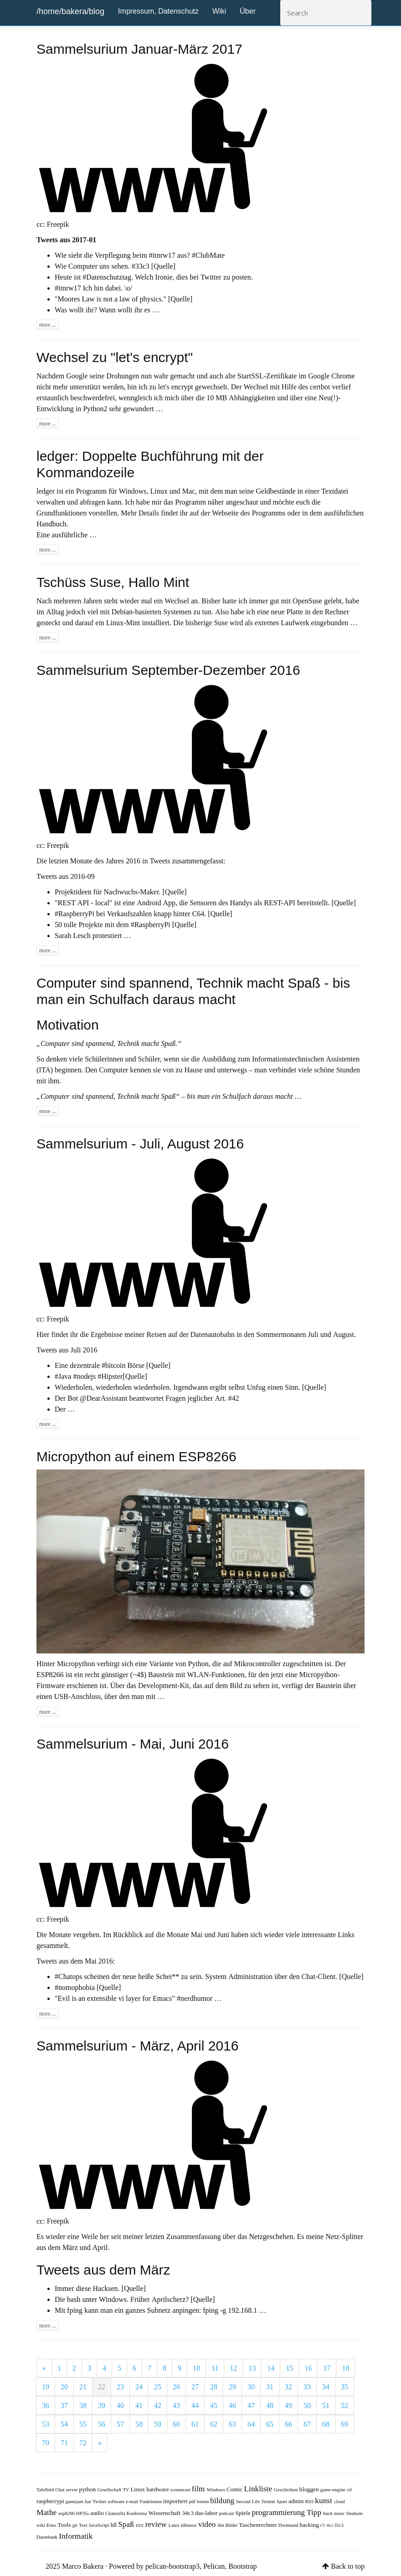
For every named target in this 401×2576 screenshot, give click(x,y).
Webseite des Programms (248, 512)
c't (323, 2525)
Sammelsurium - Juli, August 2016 (140, 1143)
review (157, 2524)
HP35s (83, 2513)
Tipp (315, 2512)
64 (251, 2424)
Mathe (47, 2512)
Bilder (232, 2525)
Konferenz (138, 2513)
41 (139, 2405)
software (117, 2501)
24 (139, 2386)
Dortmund (289, 2525)
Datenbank (47, 2537)
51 (325, 2405)
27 (195, 2386)
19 (45, 2386)
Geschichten (286, 2489)
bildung (223, 2500)
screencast (181, 2489)
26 (176, 2386)
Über (248, 11)
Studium (354, 2513)
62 (213, 2424)
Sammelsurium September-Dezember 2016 (168, 670)
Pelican (214, 2566)
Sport (282, 2501)
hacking (310, 2525)
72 (83, 2442)
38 (83, 2405)
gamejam (75, 2501)
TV (126, 2489)
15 (289, 2368)
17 (326, 2368)
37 (64, 2405)
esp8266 (67, 2513)
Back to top (348, 2566)
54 (64, 2424)
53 (45, 2424)
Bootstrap (242, 2566)
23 (120, 2386)
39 (101, 2405)
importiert (176, 2501)
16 (308, 2368)
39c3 (330, 2525)
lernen (204, 2501)
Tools (64, 2525)
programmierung (279, 2512)
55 (83, 2424)
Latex (175, 2525)
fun (89, 2501)
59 (157, 2424)
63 (232, 2424)
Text (84, 2525)
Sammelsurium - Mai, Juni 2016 (132, 1743)
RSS (310, 2501)
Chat (60, 2489)
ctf (349, 2489)
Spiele (243, 2513)
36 (45, 2405)
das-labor (207, 2513)
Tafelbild (45, 2489)
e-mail (132, 2501)
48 (269, 2405)
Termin (269, 2501)
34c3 (188, 2513)
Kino (51, 2525)
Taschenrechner (258, 2525)
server (72, 2489)
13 (252, 2368)
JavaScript (99, 2525)
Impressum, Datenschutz (158, 11)
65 (269, 2424)
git (75, 2525)
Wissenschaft (165, 2513)
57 (120, 2424)
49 (288, 2405)
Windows (216, 2489)
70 (45, 2442)
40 (120, 2405)
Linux (138, 2489)
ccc (140, 2525)
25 (157, 2386)
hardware (158, 2489)
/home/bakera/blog (70, 11)
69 (344, 2424)
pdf (192, 2501)
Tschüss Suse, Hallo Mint (112, 582)
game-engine (333, 2489)
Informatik (76, 2536)
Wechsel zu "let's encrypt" (114, 357)
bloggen (309, 2489)
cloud (339, 2501)
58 (139, 2424)
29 (232, 2386)
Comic (235, 2489)
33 (307, 2386)
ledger (45, 491)
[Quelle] (163, 266)
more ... (47, 324)
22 (101, 2386)
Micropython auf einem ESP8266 (136, 1456)
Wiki (219, 11)
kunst (324, 2500)
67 (307, 2424)
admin (296, 2501)
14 (270, 2368)
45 (213, 2405)
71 (64, 2442)
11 (214, 2368)
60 (176, 2424)
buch (328, 2513)
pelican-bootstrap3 (172, 2566)
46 (232, 2405)
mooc (340, 2513)
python (88, 2489)
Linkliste (259, 2488)
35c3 (339, 2525)
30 (251, 2386)
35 (344, 2386)
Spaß (127, 2524)
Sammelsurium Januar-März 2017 (139, 48)
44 (195, 2405)
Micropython (76, 1663)
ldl (114, 2525)
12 (233, 2368)
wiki (41, 2525)
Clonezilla (116, 2513)
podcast (227, 2513)
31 (269, 2386)
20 (64, 2386)
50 (307, 2405)
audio (97, 2513)
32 (288, 2386)
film (199, 2488)
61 (195, 2424)
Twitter (100, 2501)
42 (157, 2405)
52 (344, 2405)
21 (83, 2386)
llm (222, 2525)
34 (325, 2386)
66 (288, 2424)
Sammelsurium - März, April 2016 (137, 2045)
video (208, 2524)
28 (213, 2386)
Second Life (248, 2501)
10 (196, 2368)
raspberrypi (51, 2501)
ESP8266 (50, 1674)
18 (345, 2368)
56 (101, 2424)
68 (325, 2424)
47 (251, 2405)
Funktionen (152, 2501)
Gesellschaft (110, 2489)
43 (176, 2405)
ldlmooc (189, 2525)
